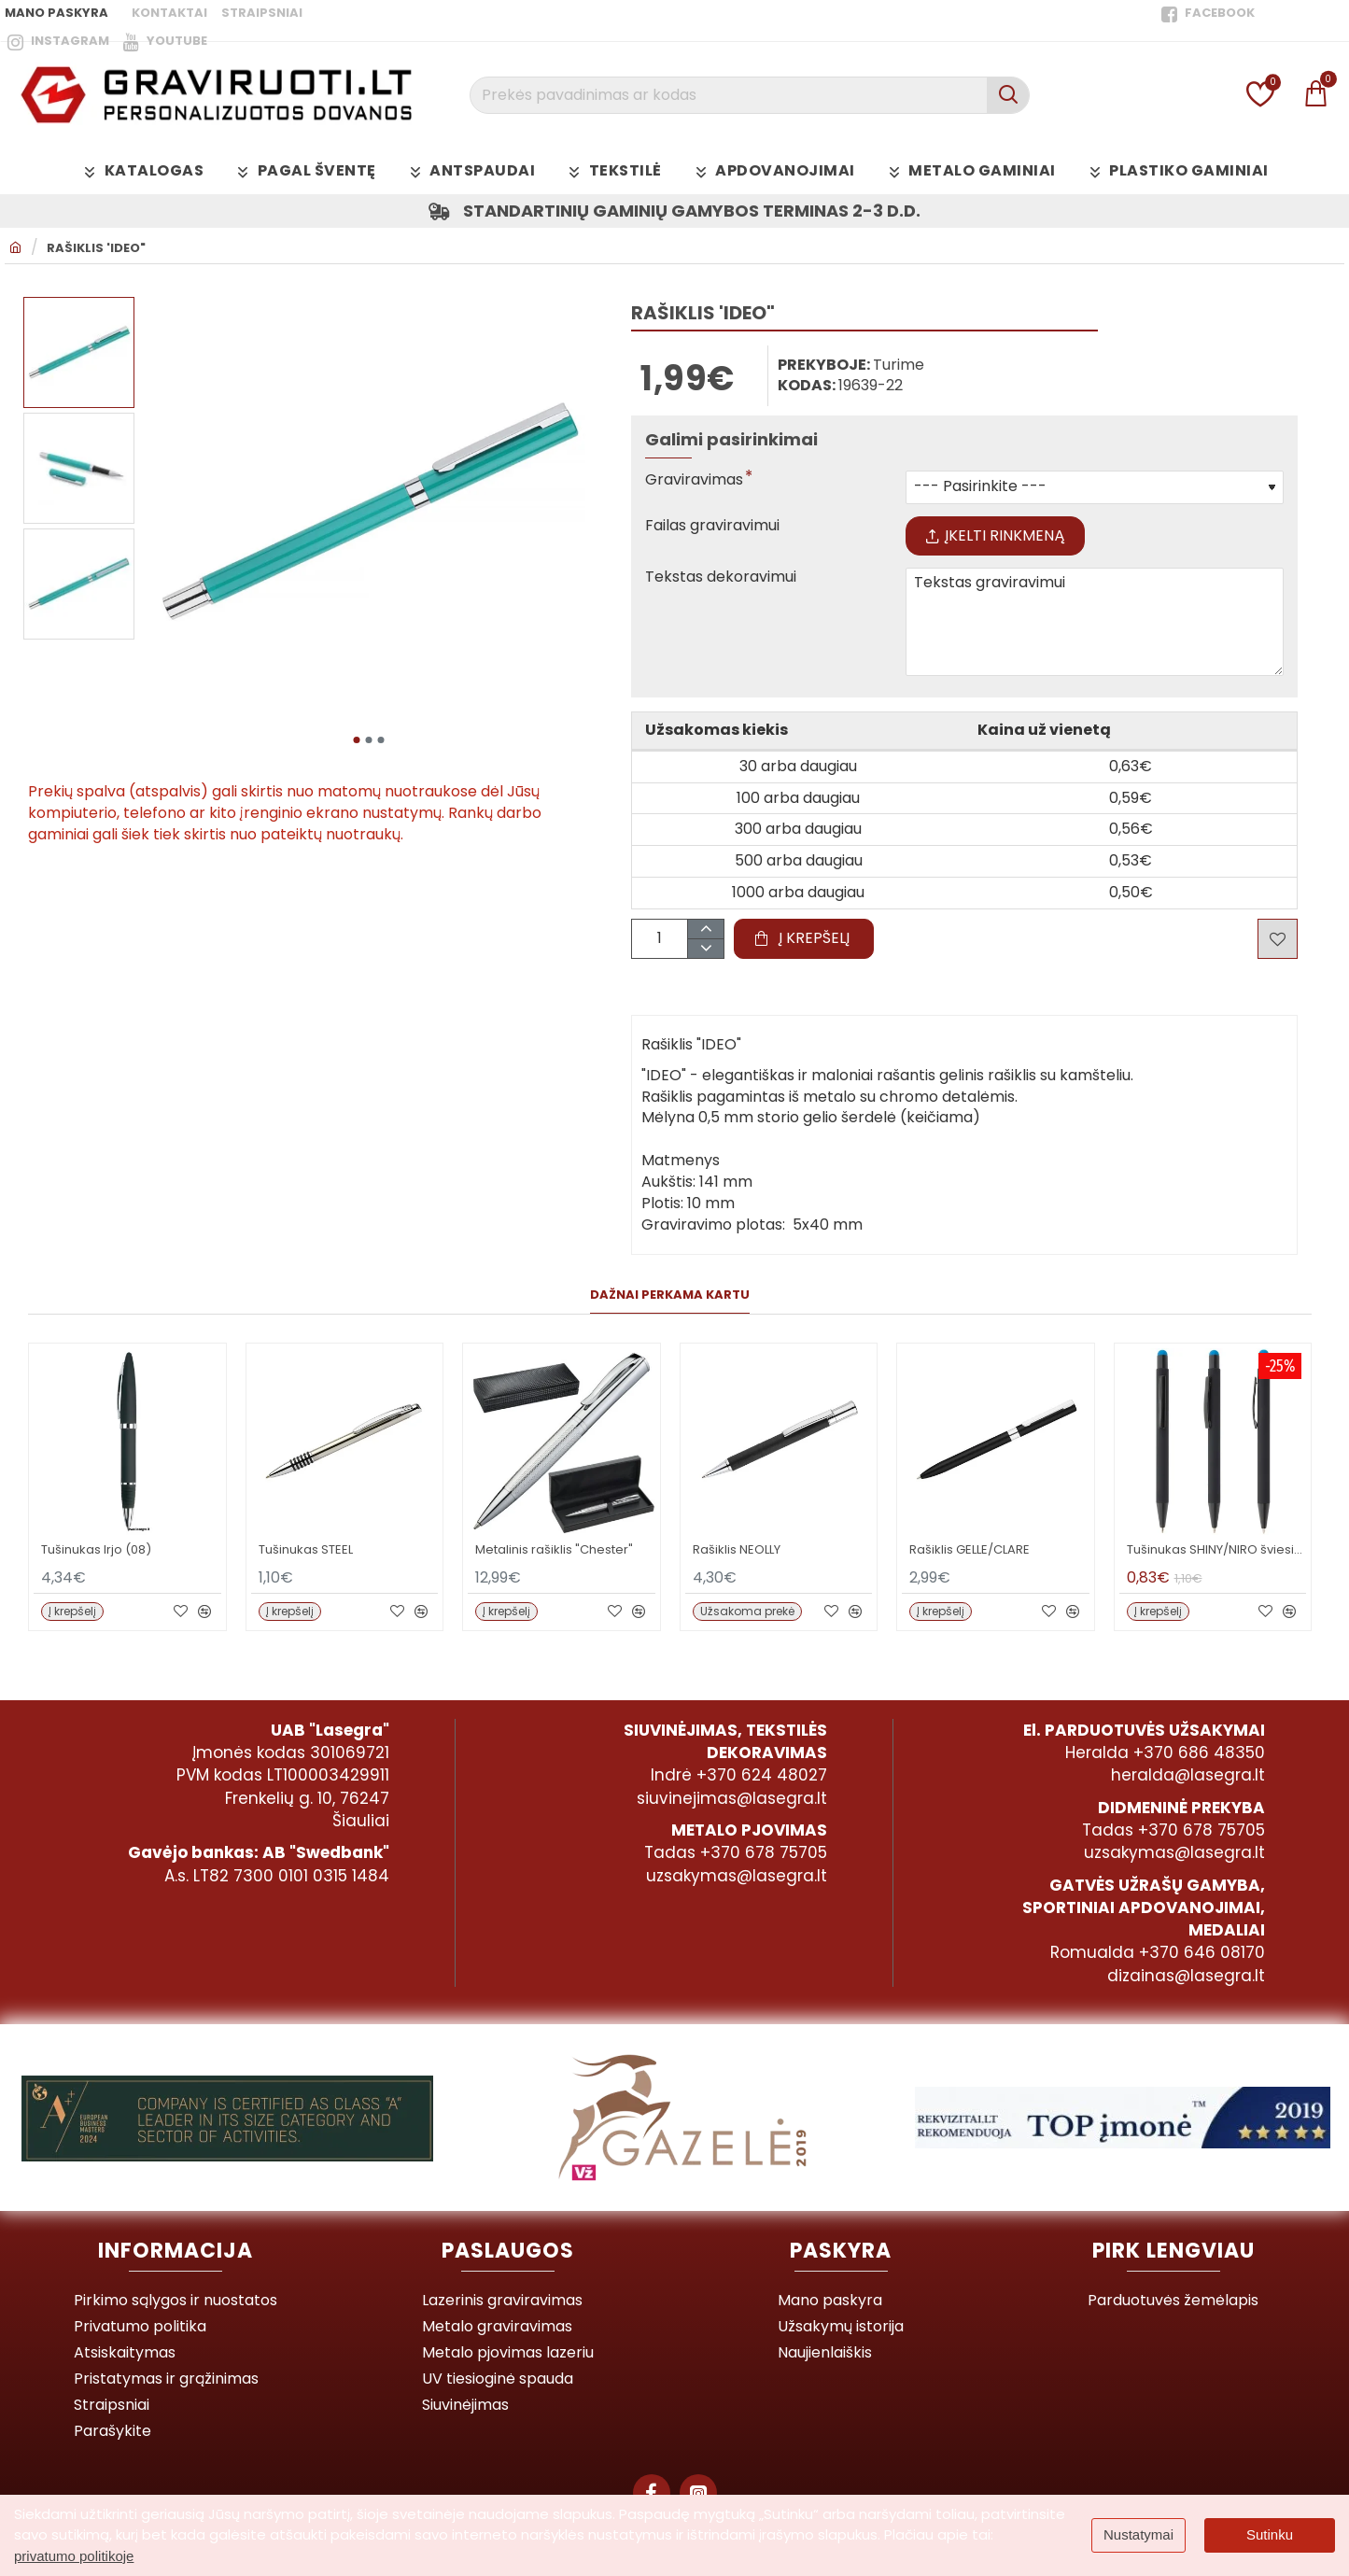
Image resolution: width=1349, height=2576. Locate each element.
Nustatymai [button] (1138, 2534)
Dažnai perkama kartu (670, 1295)
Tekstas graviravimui (1095, 622)
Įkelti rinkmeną (995, 535)
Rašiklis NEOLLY (736, 1550)
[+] (705, 929)
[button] (357, 740)
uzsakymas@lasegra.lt (736, 1876)
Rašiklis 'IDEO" (96, 248)
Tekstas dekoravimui (720, 577)
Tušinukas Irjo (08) (96, 1550)
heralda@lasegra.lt (1188, 1775)
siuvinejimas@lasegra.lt (732, 1798)
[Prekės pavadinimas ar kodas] (1008, 95)
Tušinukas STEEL (306, 1550)
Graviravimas (694, 480)
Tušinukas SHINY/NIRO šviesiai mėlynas (1217, 1550)
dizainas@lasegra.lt (1186, 1975)
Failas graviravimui (712, 526)
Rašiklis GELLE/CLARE (969, 1550)
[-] (705, 948)
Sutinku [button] (1269, 2534)
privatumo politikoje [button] (73, 2556)
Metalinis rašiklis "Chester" (554, 1550)
